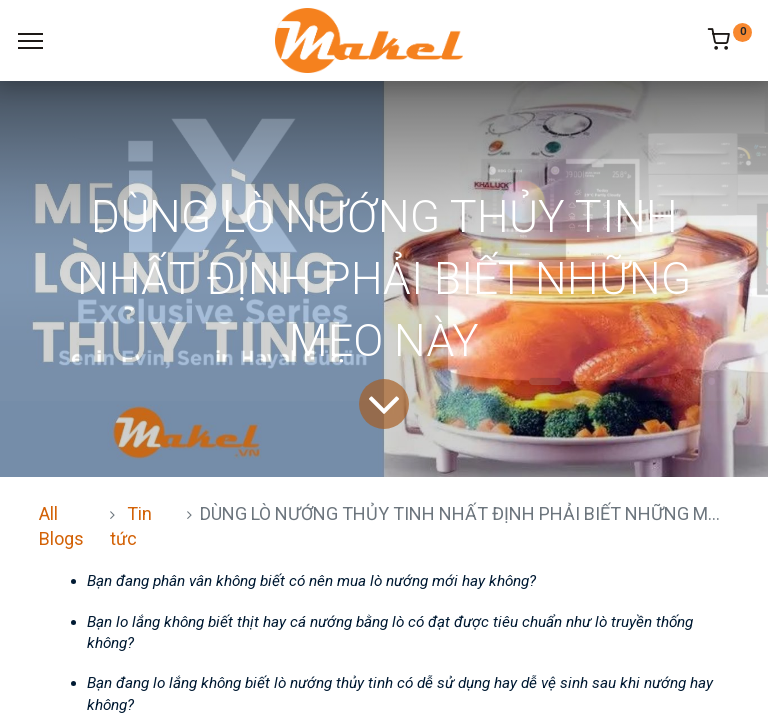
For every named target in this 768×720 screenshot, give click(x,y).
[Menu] (30, 41)
